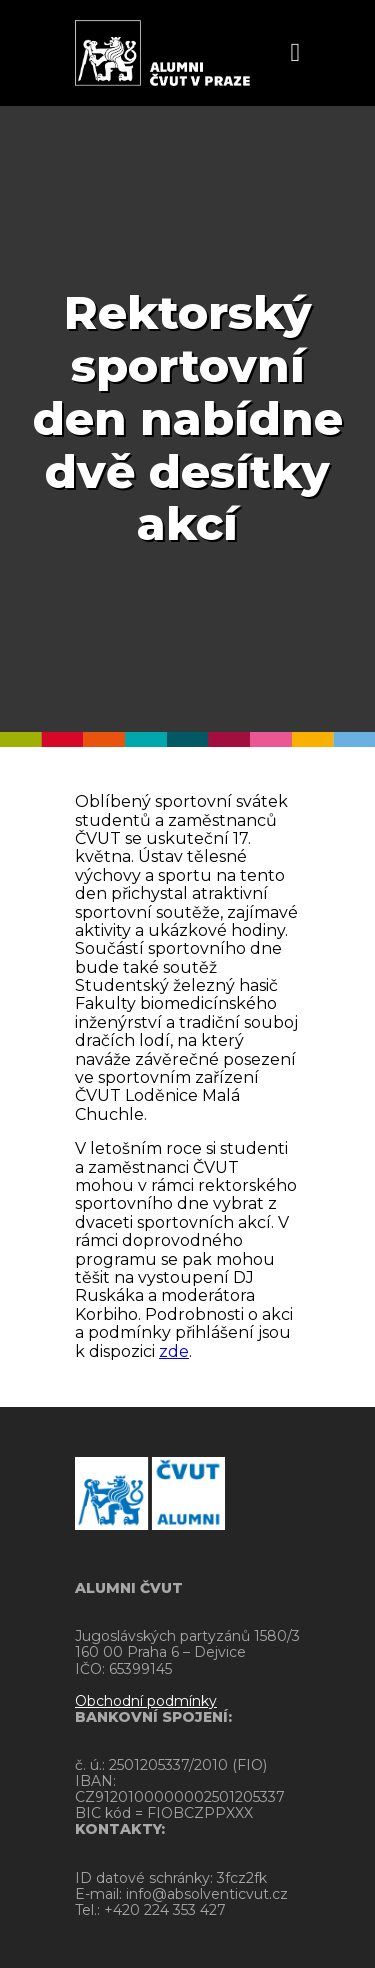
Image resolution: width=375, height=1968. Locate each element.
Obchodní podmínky (146, 1701)
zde (174, 1351)
